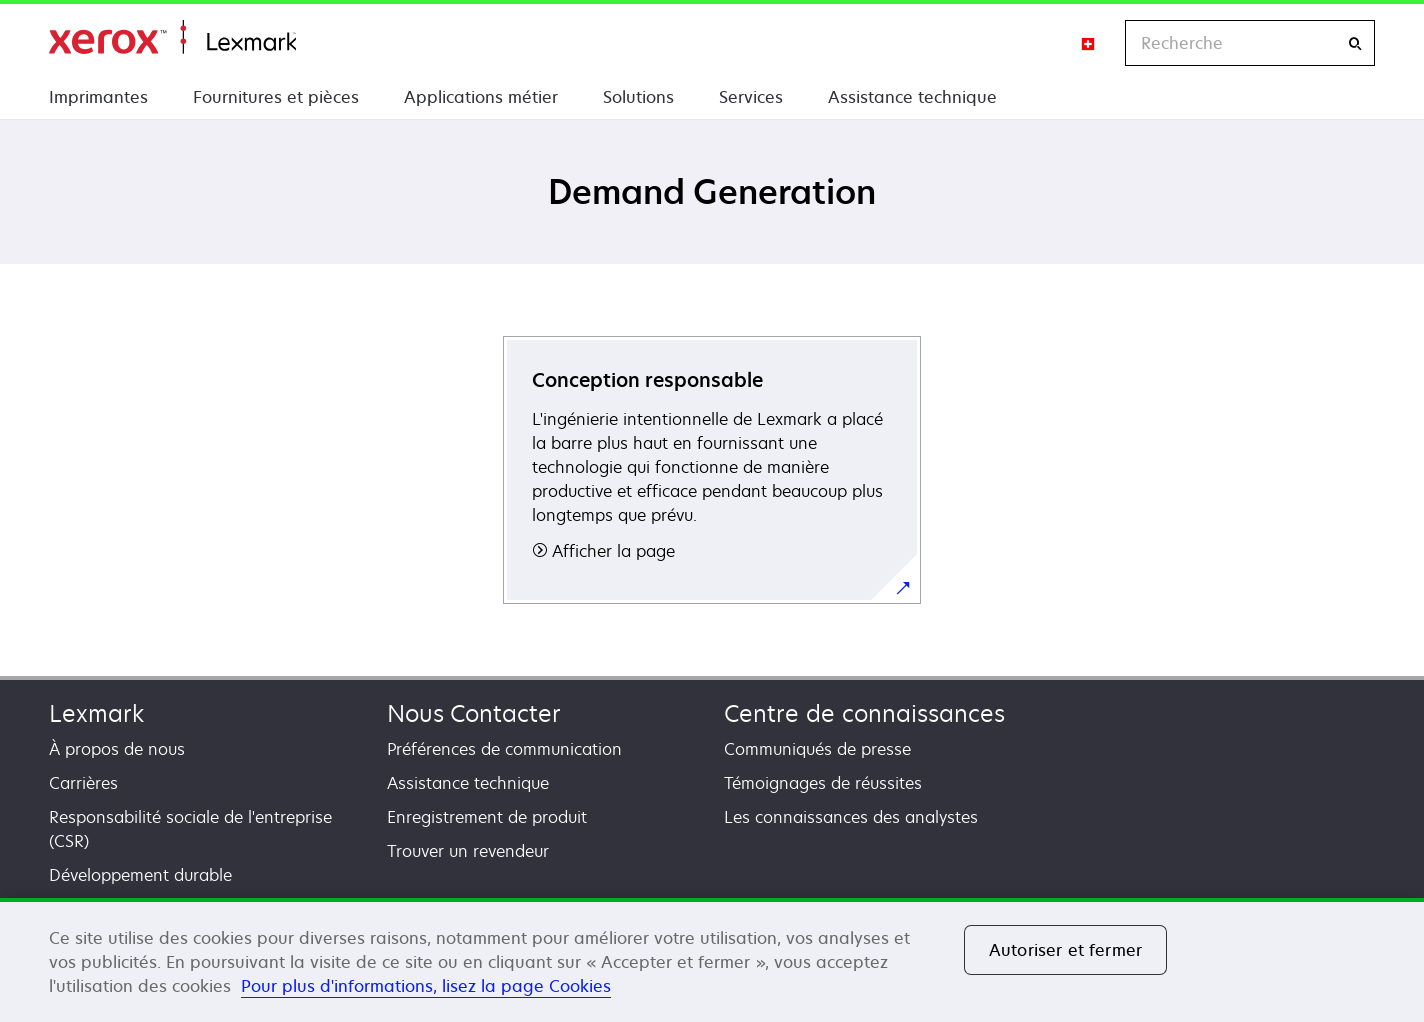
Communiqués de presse (817, 749)
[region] (712, 960)
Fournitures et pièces (276, 97)
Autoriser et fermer (1065, 950)
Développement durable (140, 875)
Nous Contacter (474, 713)
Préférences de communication (504, 749)
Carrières (83, 783)
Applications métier (481, 97)
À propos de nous (117, 749)
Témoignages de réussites (823, 783)
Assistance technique (912, 97)
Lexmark (96, 713)
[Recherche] (1355, 43)
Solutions (638, 97)
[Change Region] (1089, 43)
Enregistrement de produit (487, 817)
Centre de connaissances (864, 713)
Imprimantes (98, 97)
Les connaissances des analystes (851, 817)
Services (751, 97)
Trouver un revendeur (468, 851)
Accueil (172, 37)
